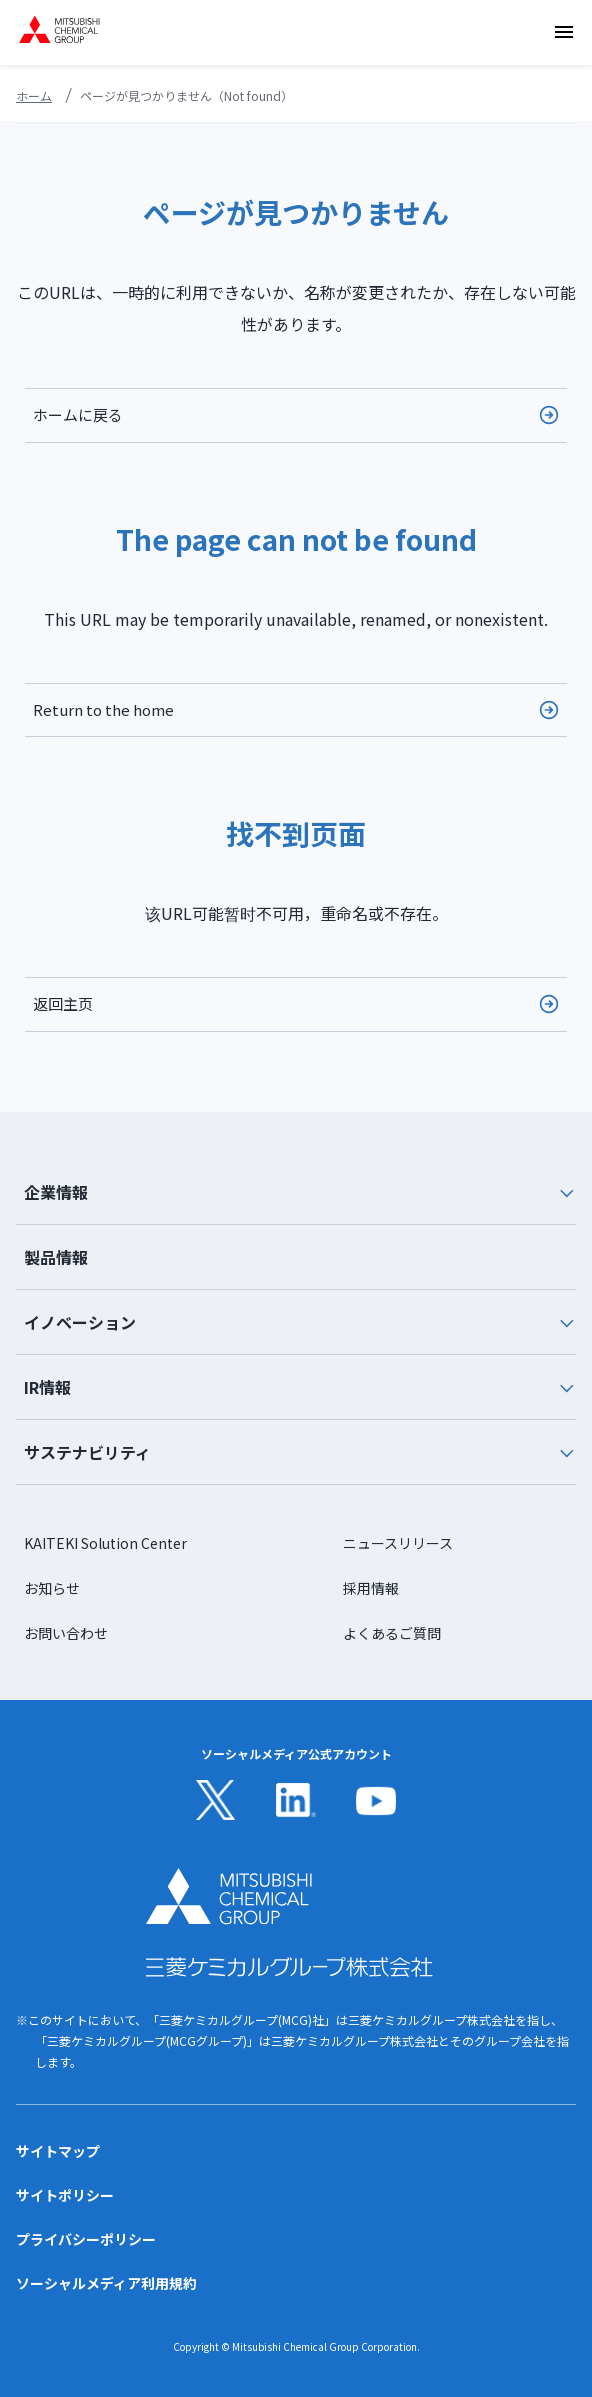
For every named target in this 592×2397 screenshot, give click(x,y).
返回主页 (63, 1003)
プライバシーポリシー (86, 2239)
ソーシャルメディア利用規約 (106, 2283)
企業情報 (300, 1192)
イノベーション (300, 1322)
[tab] (296, 1192)
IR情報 (300, 1387)
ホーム (34, 96)
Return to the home (103, 709)
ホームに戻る (78, 414)
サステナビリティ (300, 1452)
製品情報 (56, 1257)
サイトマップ (58, 2151)
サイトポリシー (65, 2195)
